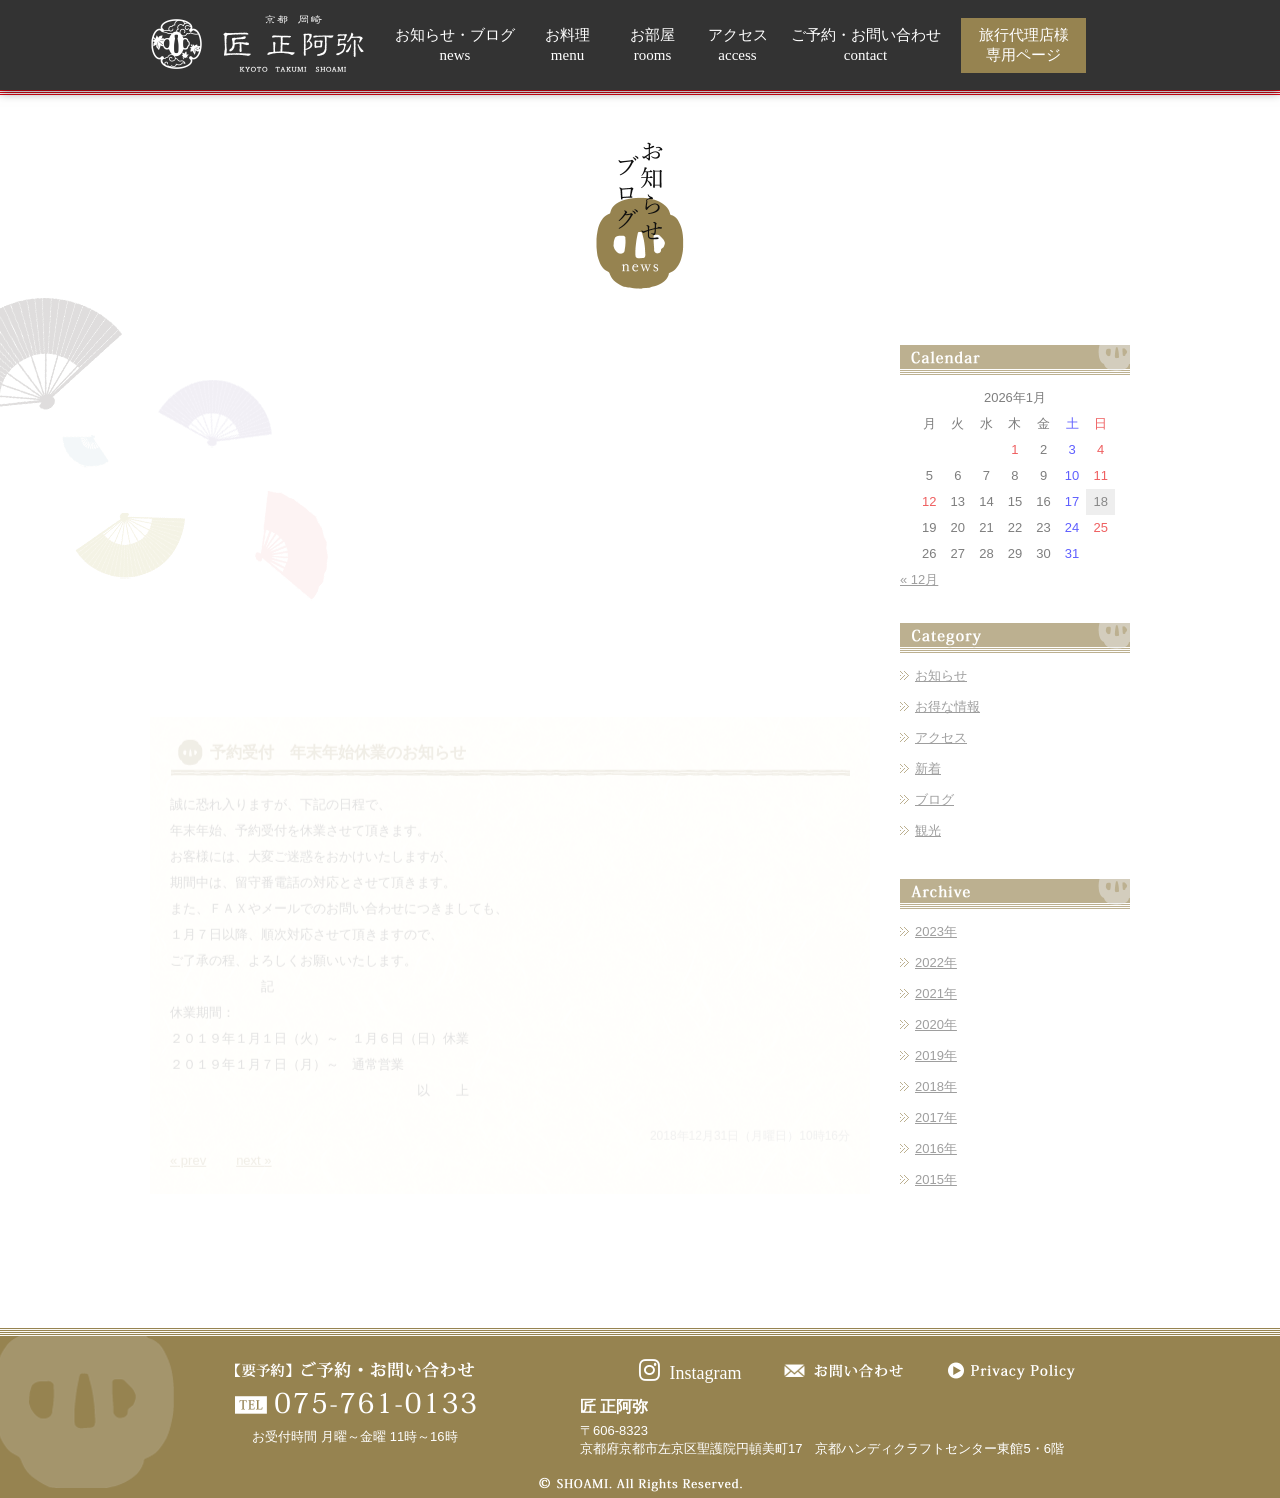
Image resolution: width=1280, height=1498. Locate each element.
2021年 (936, 993)
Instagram (690, 1373)
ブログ (934, 799)
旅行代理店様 (1024, 45)
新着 (928, 768)
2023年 (936, 931)
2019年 (936, 1055)
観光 (928, 830)
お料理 (567, 45)
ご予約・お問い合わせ (866, 45)
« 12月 (919, 579)
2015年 (936, 1179)
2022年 (936, 962)
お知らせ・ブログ (455, 45)
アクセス (738, 45)
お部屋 (652, 45)
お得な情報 (947, 706)
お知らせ (941, 675)
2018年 (936, 1086)
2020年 (936, 1024)
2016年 (936, 1148)
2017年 (936, 1117)
